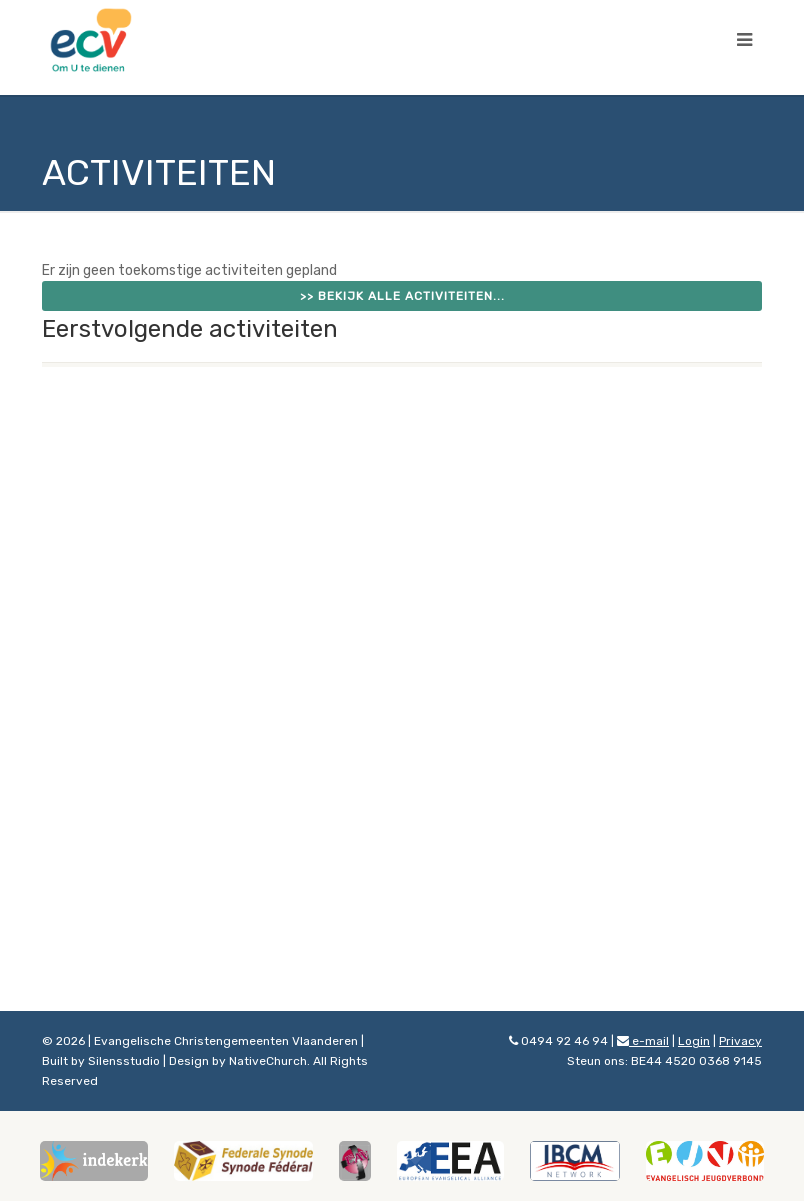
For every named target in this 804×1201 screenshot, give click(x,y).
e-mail (643, 1041)
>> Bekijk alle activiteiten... (402, 296)
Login (694, 1041)
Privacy (740, 1041)
